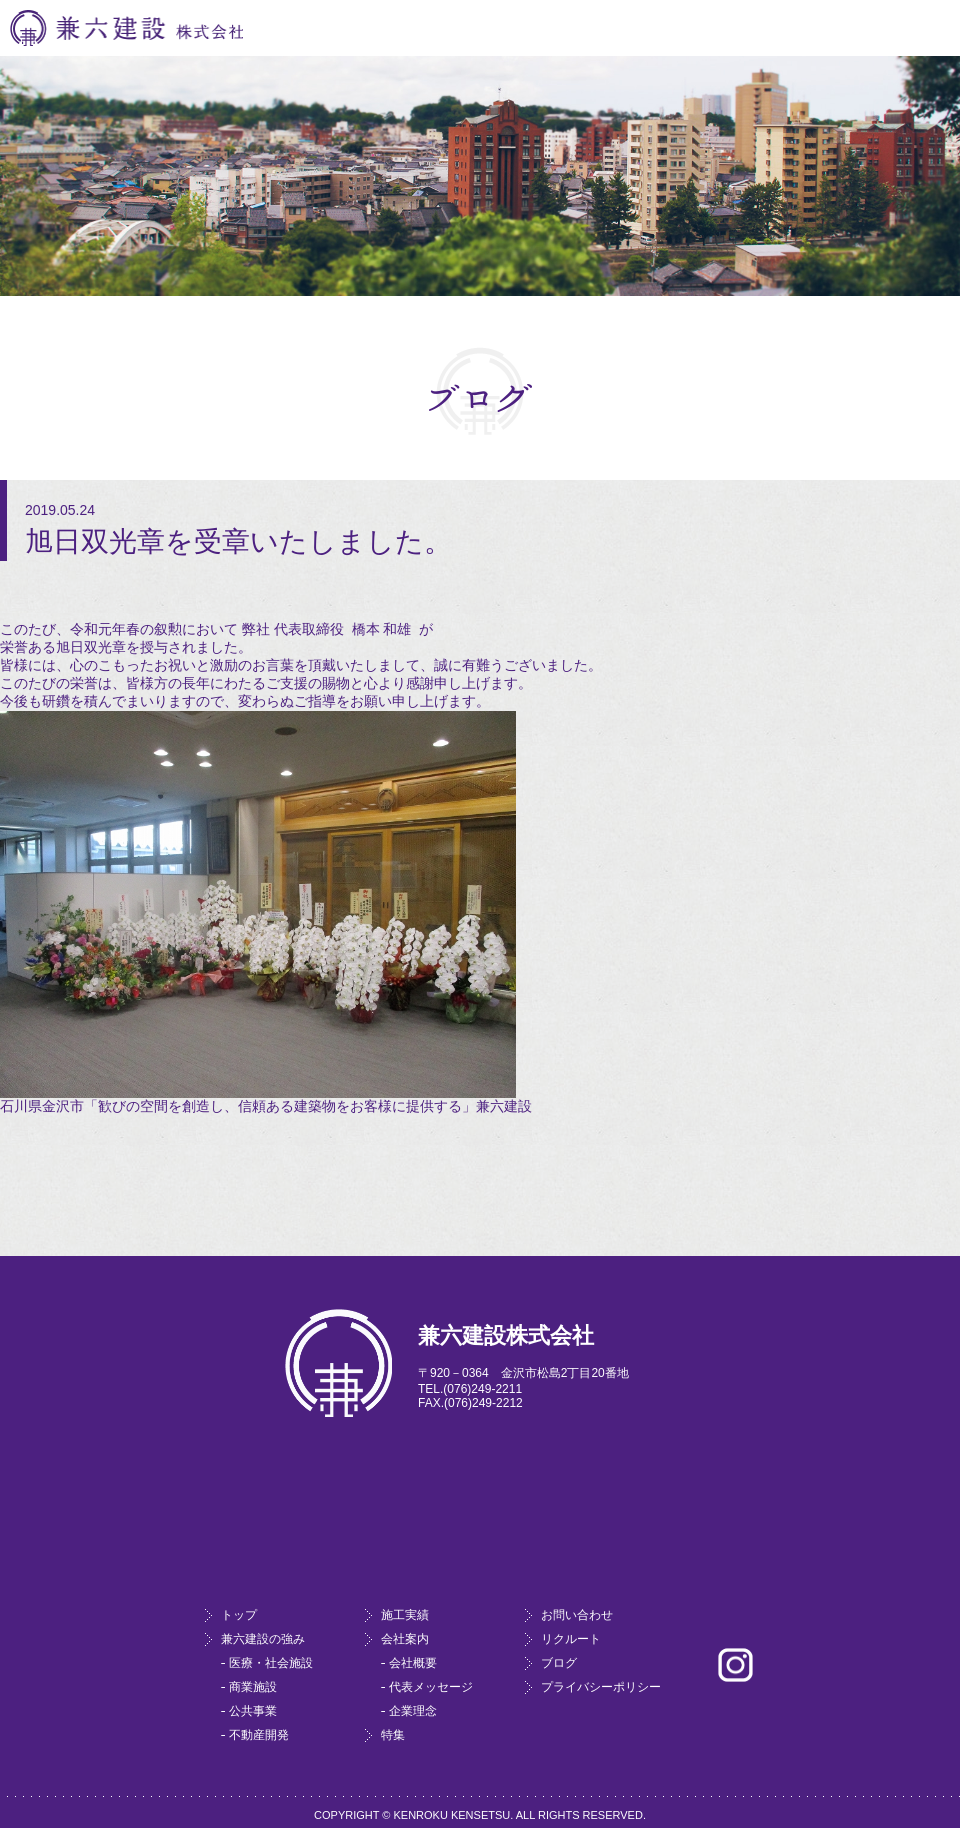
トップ (239, 1615)
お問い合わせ (577, 1615)
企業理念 (413, 1711)
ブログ (559, 1663)
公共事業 (253, 1711)
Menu (929, 28)
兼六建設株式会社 (126, 28)
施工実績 (405, 1615)
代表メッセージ (431, 1687)
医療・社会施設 (271, 1663)
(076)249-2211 (482, 1389)
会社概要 (413, 1663)
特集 (393, 1735)
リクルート (571, 1639)
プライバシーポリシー (601, 1687)
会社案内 (405, 1639)
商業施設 (253, 1687)
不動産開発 (259, 1735)
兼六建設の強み (263, 1639)
